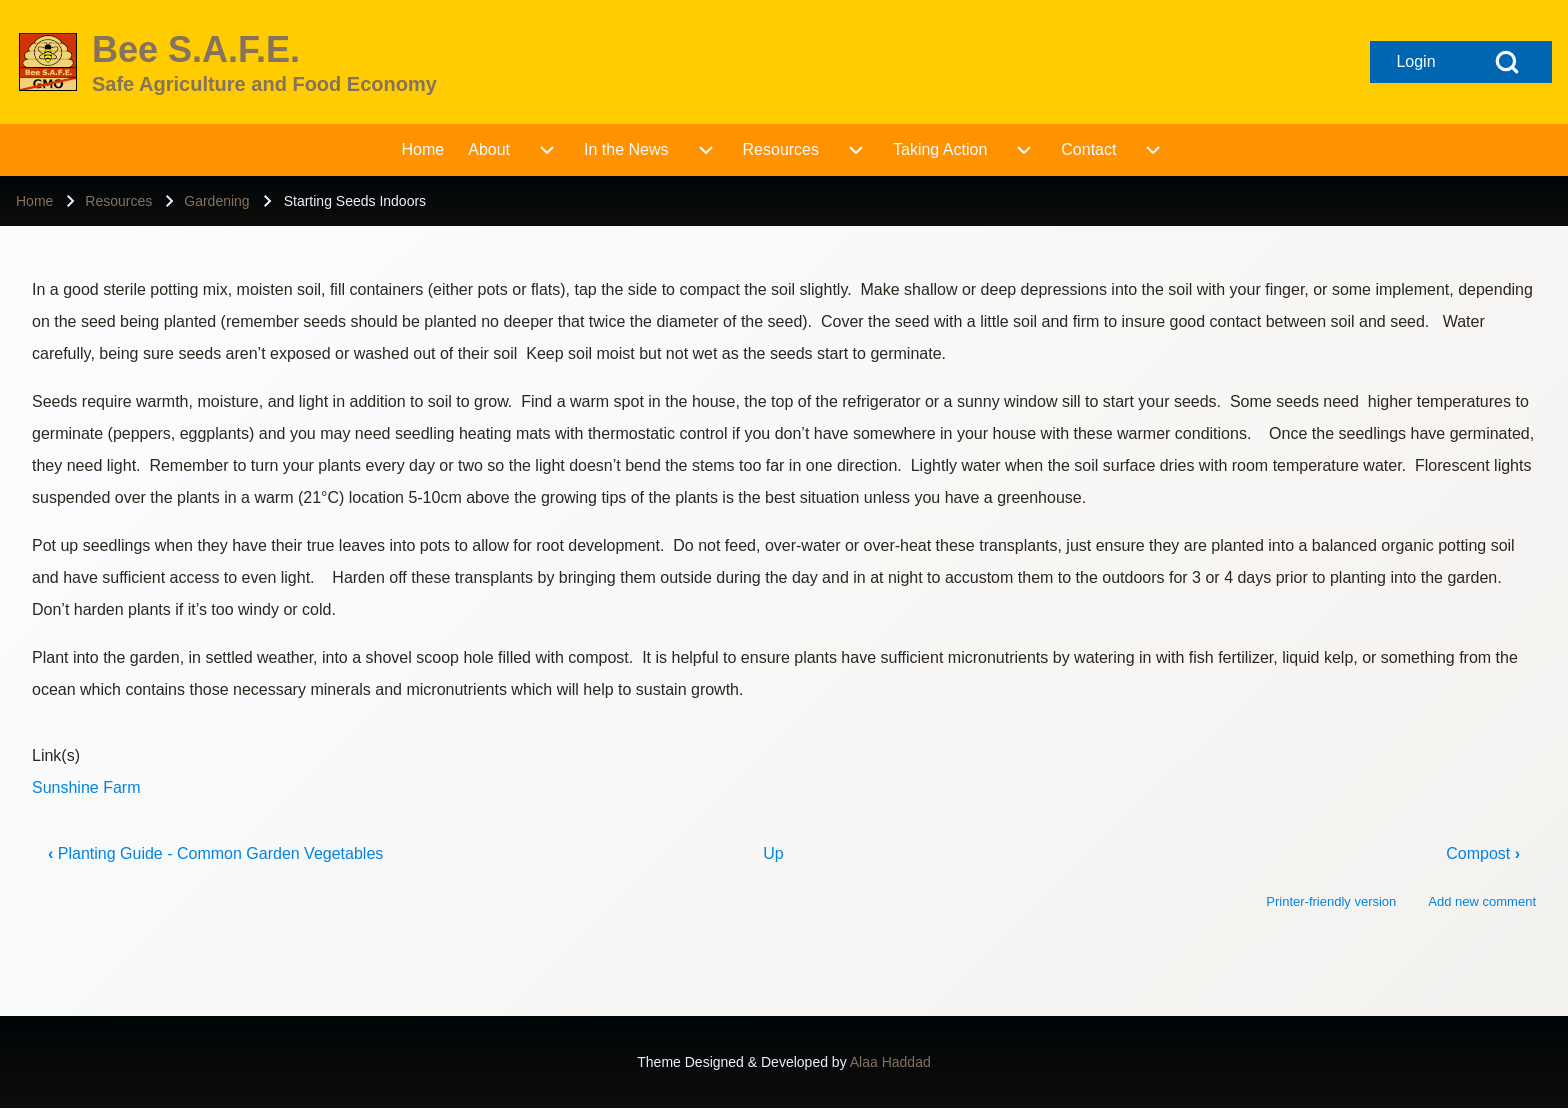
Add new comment (1482, 901)
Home (34, 201)
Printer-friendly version (1331, 901)
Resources (118, 201)
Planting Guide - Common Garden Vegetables (215, 853)
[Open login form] (1416, 62)
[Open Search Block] (1507, 62)
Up (773, 853)
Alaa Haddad (890, 1062)
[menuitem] (423, 150)
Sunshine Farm (86, 787)
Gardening (216, 201)
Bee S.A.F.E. (196, 49)
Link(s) (56, 755)
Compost (1483, 853)
